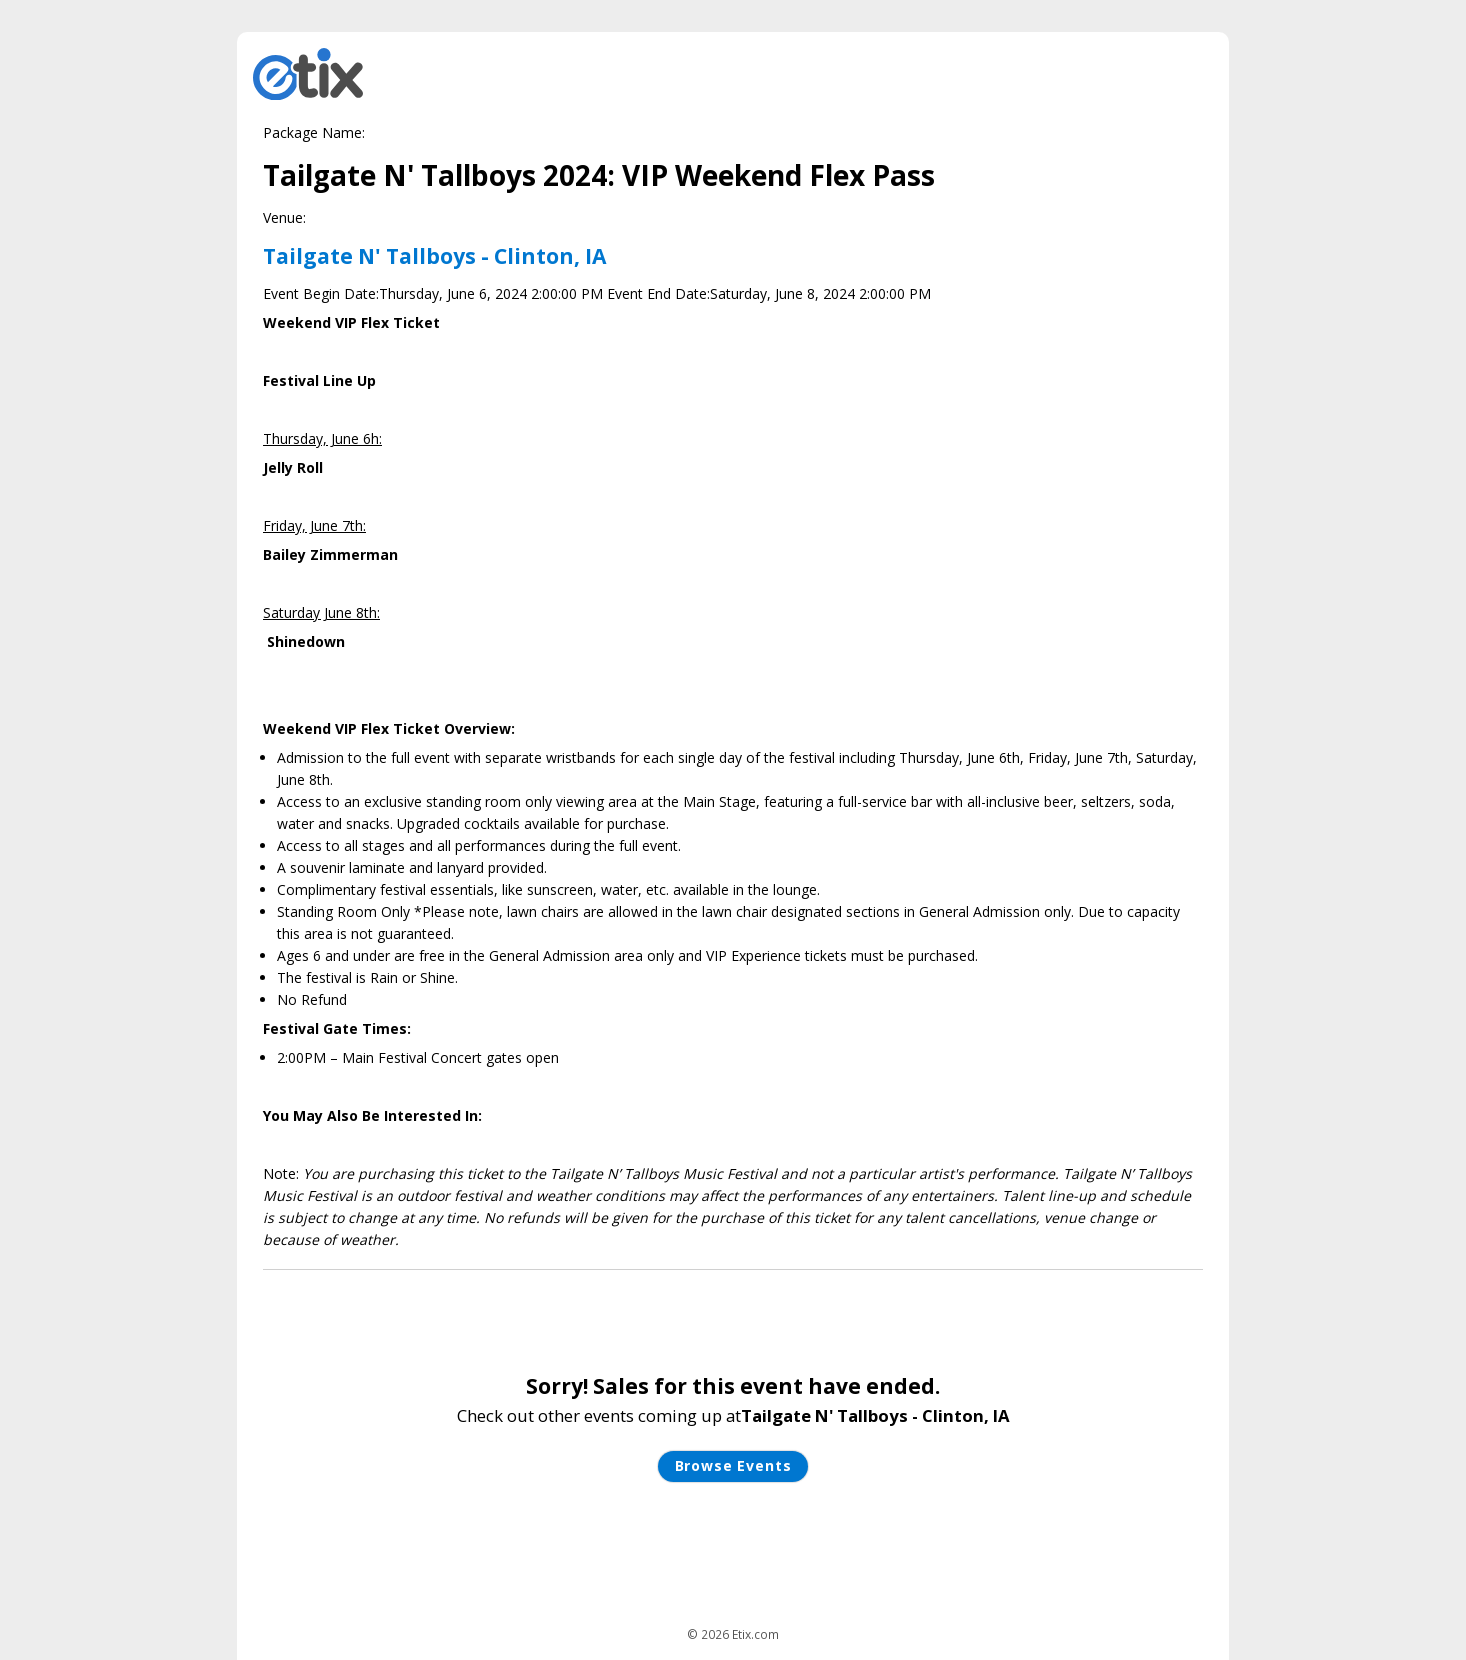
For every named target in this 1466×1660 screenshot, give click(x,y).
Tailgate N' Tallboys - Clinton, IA (434, 256)
